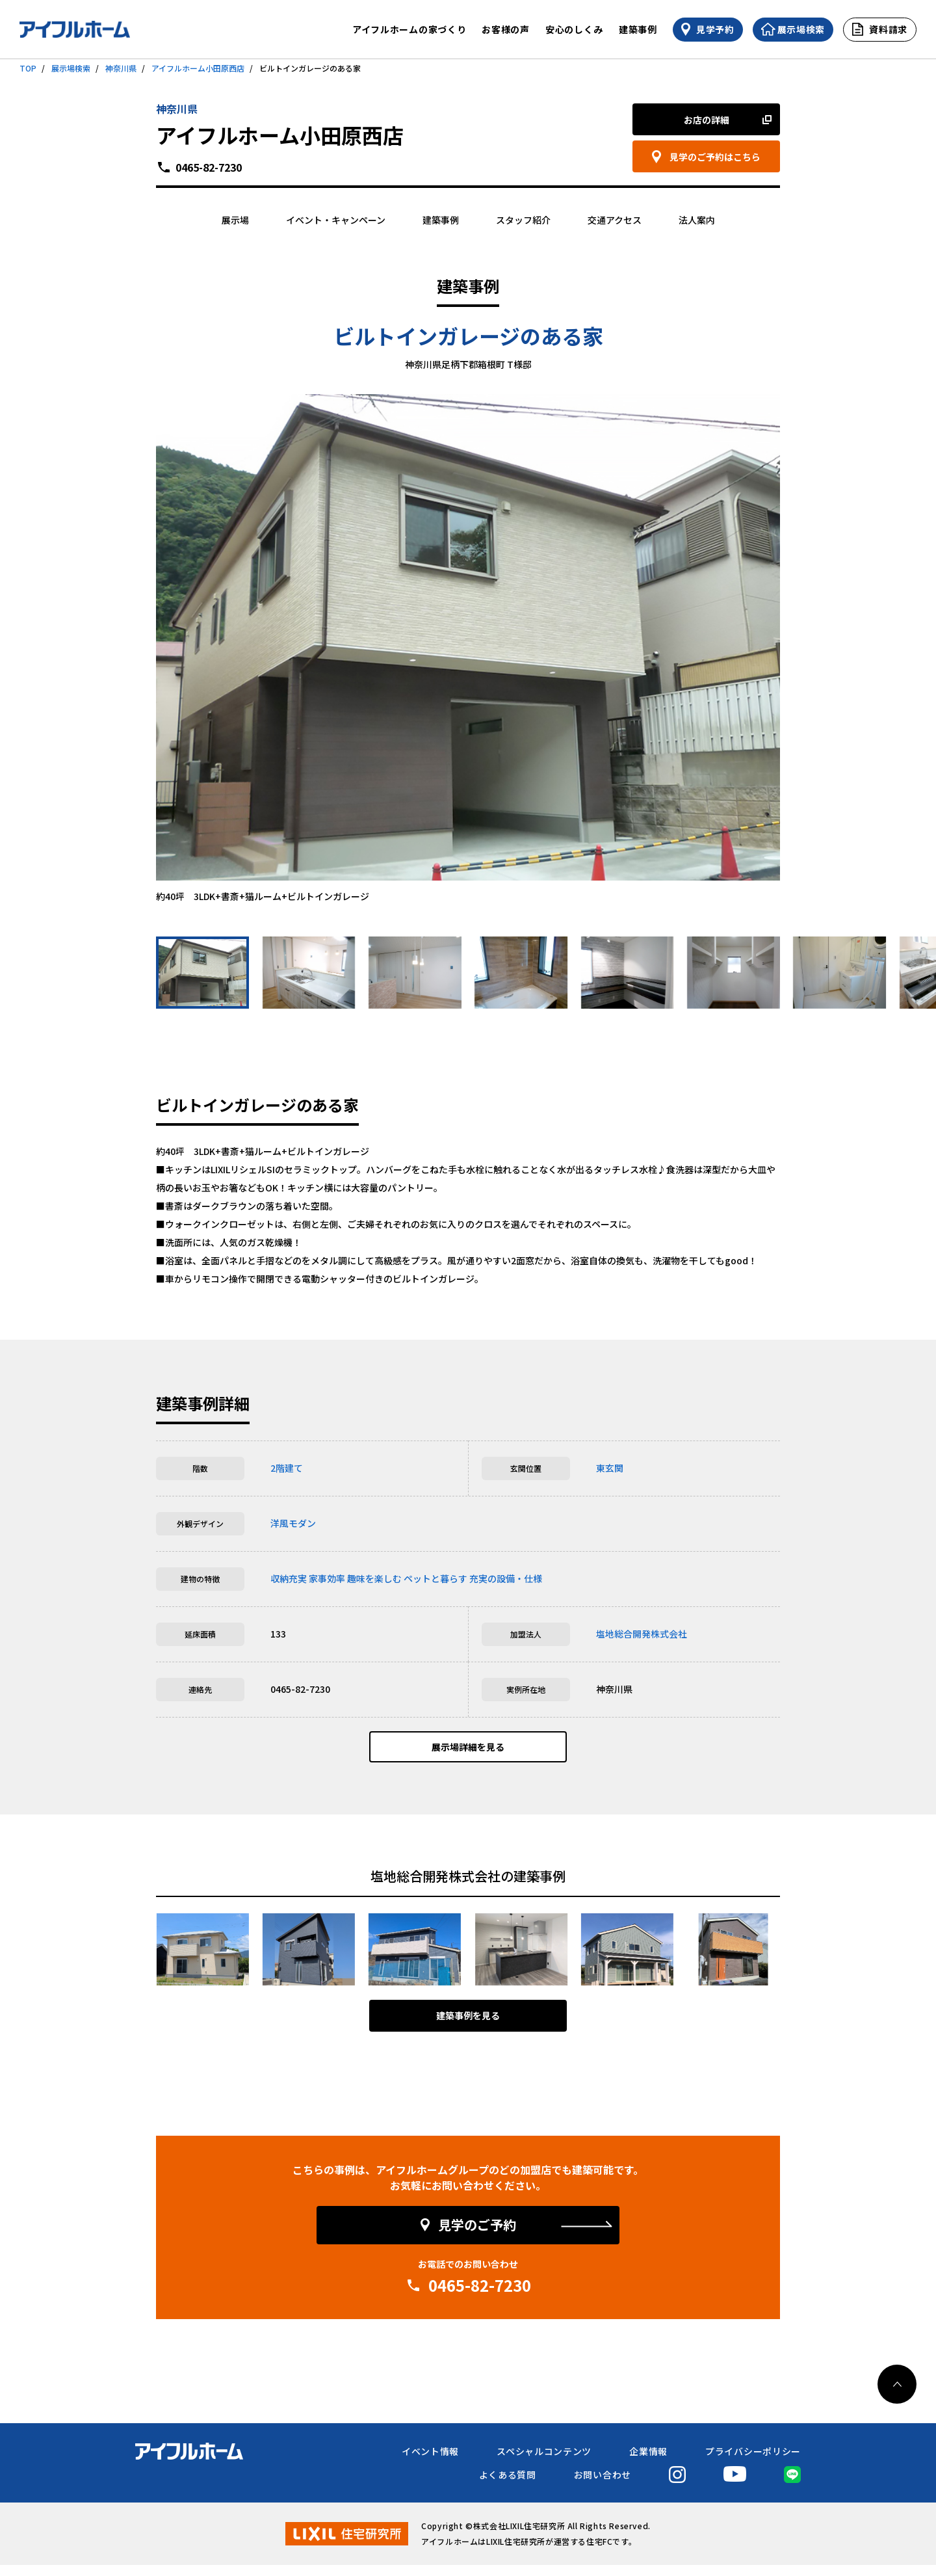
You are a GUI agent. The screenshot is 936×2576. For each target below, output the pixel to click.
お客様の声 (506, 29)
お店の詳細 (706, 119)
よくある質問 (507, 2485)
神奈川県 (120, 67)
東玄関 (609, 1467)
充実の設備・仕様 (505, 1578)
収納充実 (288, 1578)
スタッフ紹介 (523, 219)
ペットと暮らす (435, 1578)
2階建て (286, 1467)
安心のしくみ (574, 29)
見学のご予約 (477, 2236)
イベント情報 (430, 2462)
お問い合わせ (602, 2485)
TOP (28, 67)
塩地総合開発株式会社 (641, 1633)
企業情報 (648, 2462)
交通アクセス (615, 219)
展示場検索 (70, 67)
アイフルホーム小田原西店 (197, 67)
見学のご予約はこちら (715, 156)
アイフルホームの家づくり (409, 29)
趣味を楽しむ (374, 1578)
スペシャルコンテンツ (544, 2462)
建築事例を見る (468, 2027)
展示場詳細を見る (468, 1752)
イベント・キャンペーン (335, 219)
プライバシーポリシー (753, 2462)
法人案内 (697, 219)
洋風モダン (293, 1523)
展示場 (235, 219)
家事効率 (327, 1578)
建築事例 (638, 29)
